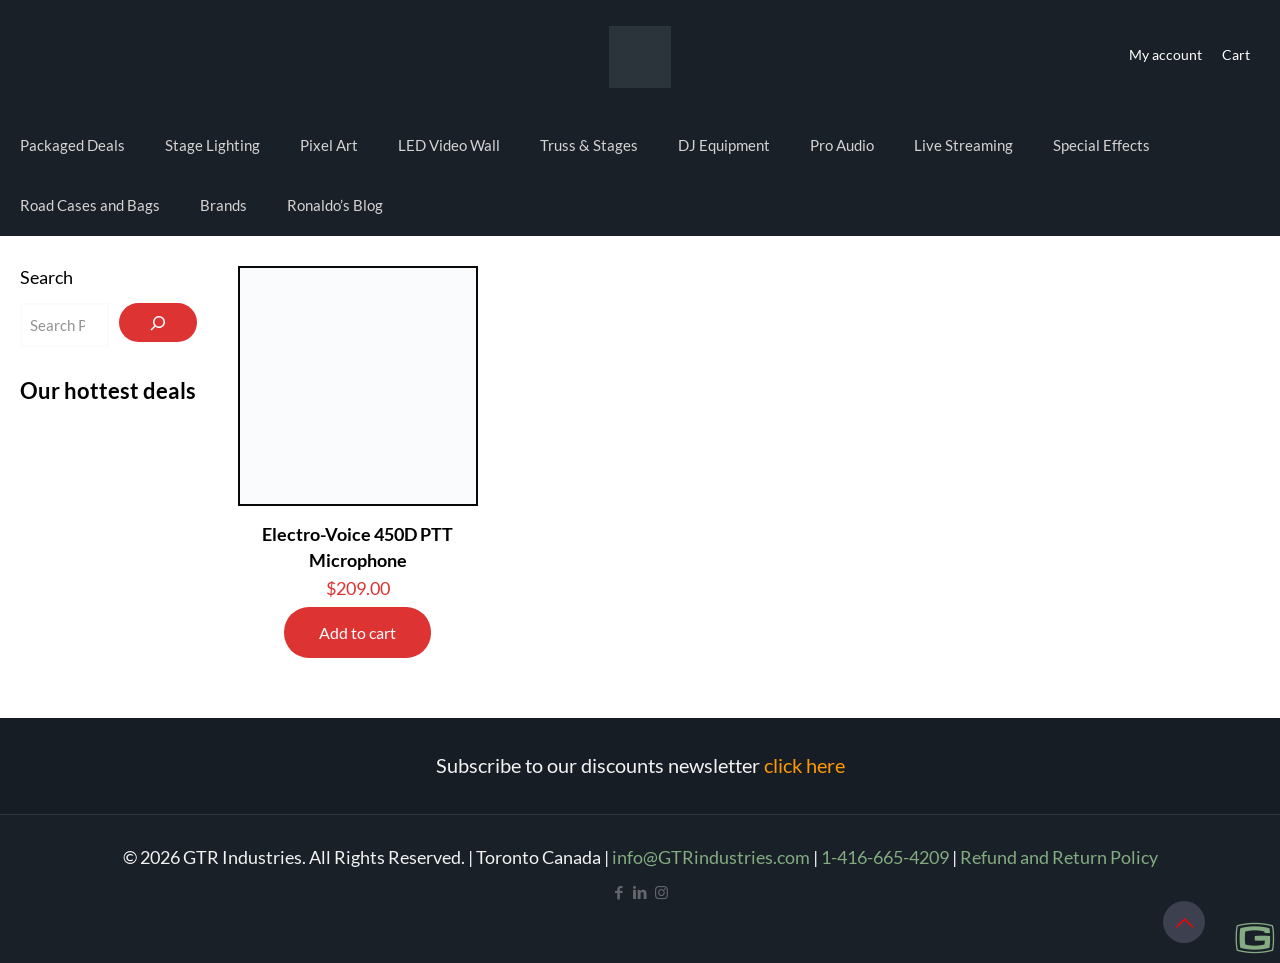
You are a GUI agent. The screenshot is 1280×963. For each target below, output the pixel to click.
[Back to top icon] (1184, 922)
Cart (1236, 54)
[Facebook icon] (619, 892)
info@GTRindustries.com (711, 857)
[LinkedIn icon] (640, 892)
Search (46, 277)
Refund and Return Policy (1059, 857)
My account (1165, 54)
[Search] (158, 322)
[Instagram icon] (661, 892)
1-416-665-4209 (885, 857)
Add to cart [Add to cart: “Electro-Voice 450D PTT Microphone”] (357, 632)
